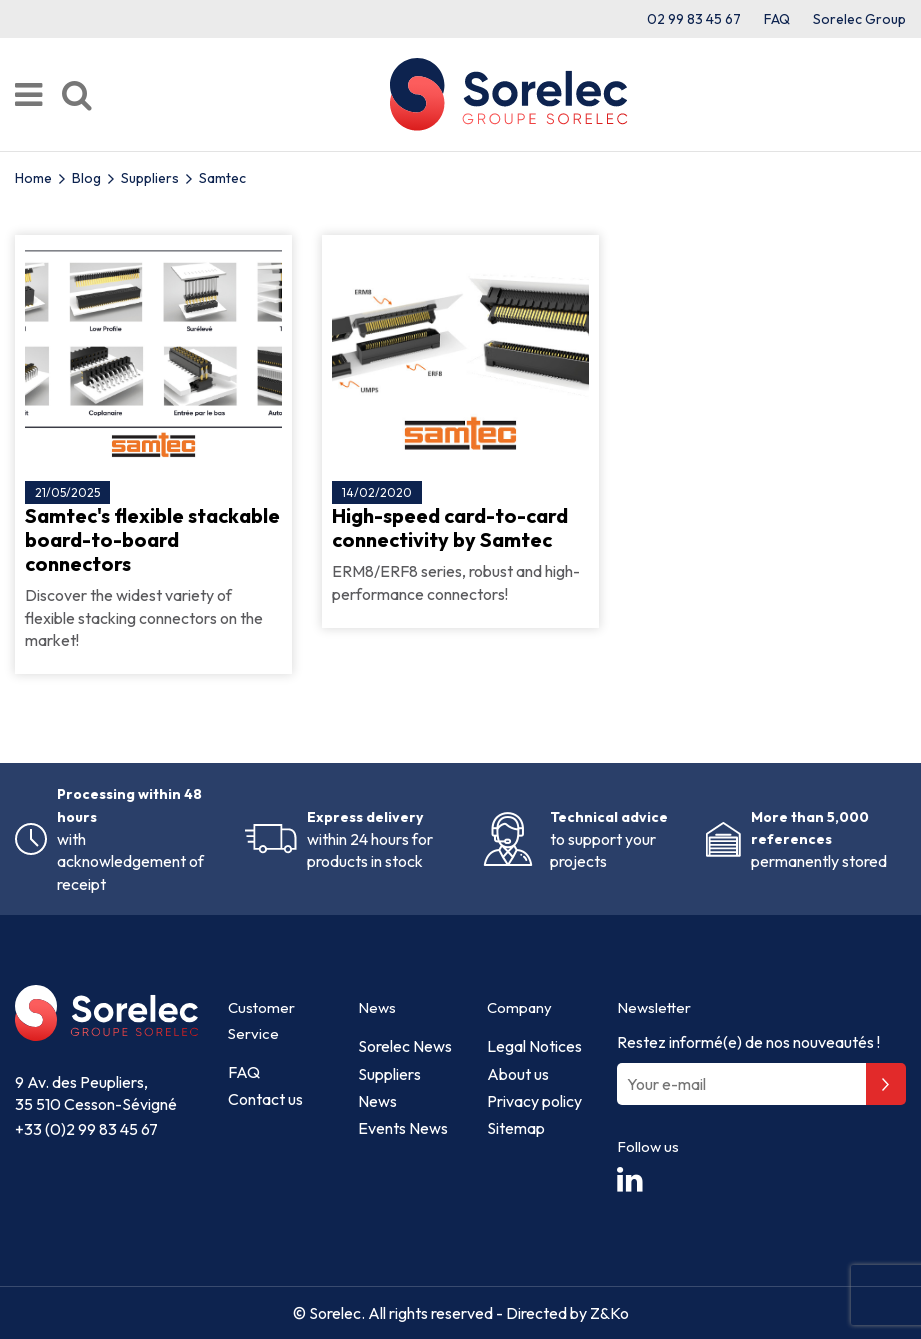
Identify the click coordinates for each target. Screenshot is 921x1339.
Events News (403, 1128)
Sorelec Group (859, 19)
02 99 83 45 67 (694, 19)
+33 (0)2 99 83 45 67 (86, 1129)
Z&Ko (608, 1313)
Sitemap (516, 1128)
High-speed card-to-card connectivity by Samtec (450, 527)
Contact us (265, 1099)
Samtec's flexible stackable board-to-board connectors (152, 539)
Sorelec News (405, 1046)
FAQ (777, 19)
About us (518, 1074)
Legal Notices (534, 1046)
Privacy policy (534, 1101)
